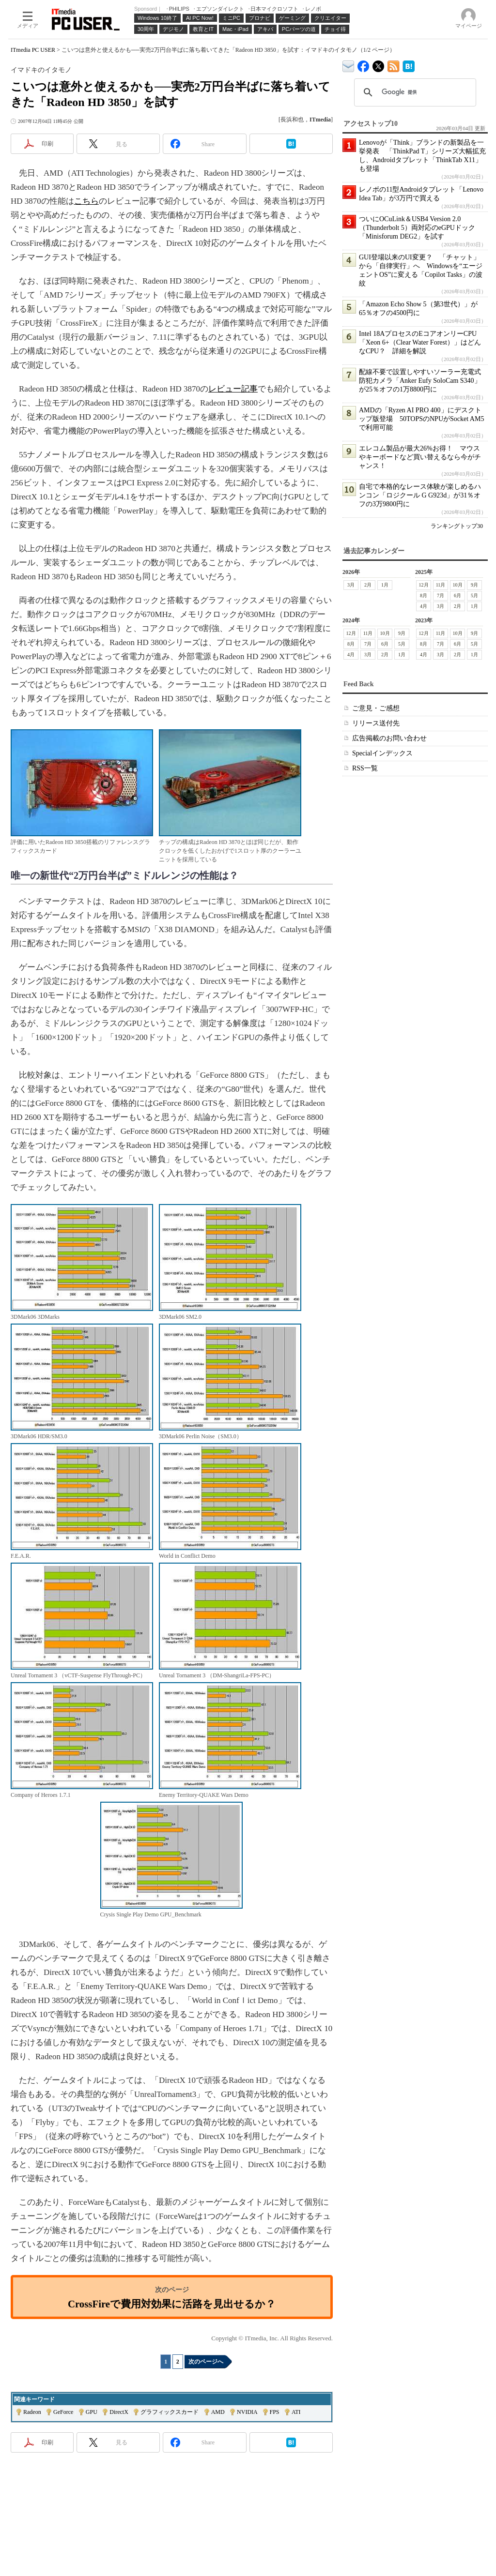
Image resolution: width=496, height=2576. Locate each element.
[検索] (414, 92)
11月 (441, 585)
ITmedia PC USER (33, 49)
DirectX (118, 2412)
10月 (458, 585)
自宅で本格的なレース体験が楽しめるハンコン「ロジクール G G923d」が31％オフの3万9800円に (420, 495)
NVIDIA (247, 2412)
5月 (474, 595)
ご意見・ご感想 (376, 708)
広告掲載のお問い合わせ (389, 738)
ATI (296, 2412)
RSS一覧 (365, 768)
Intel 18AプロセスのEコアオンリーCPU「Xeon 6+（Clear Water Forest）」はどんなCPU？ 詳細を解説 (420, 342)
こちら (86, 201)
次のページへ (205, 2361)
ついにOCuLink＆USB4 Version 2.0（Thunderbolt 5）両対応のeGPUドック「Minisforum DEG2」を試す (417, 227)
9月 (474, 585)
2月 (368, 585)
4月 (423, 606)
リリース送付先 (376, 723)
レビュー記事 (233, 388)
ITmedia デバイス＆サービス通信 (348, 64)
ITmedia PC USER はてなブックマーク (409, 64)
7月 (440, 595)
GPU (91, 2412)
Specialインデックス (382, 753)
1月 (384, 585)
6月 (457, 595)
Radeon (32, 2412)
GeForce (63, 2412)
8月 (423, 595)
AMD (218, 2412)
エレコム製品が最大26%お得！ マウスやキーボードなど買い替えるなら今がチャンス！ (420, 457)
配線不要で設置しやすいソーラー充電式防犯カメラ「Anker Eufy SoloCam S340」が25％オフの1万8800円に (420, 380)
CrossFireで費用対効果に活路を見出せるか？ (172, 2303)
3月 (351, 585)
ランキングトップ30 (457, 526)
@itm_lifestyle (378, 64)
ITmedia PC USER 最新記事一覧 (394, 64)
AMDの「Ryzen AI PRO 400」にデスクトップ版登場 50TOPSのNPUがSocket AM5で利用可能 (421, 419)
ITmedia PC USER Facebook (363, 64)
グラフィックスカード (169, 2412)
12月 (424, 585)
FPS (274, 2412)
